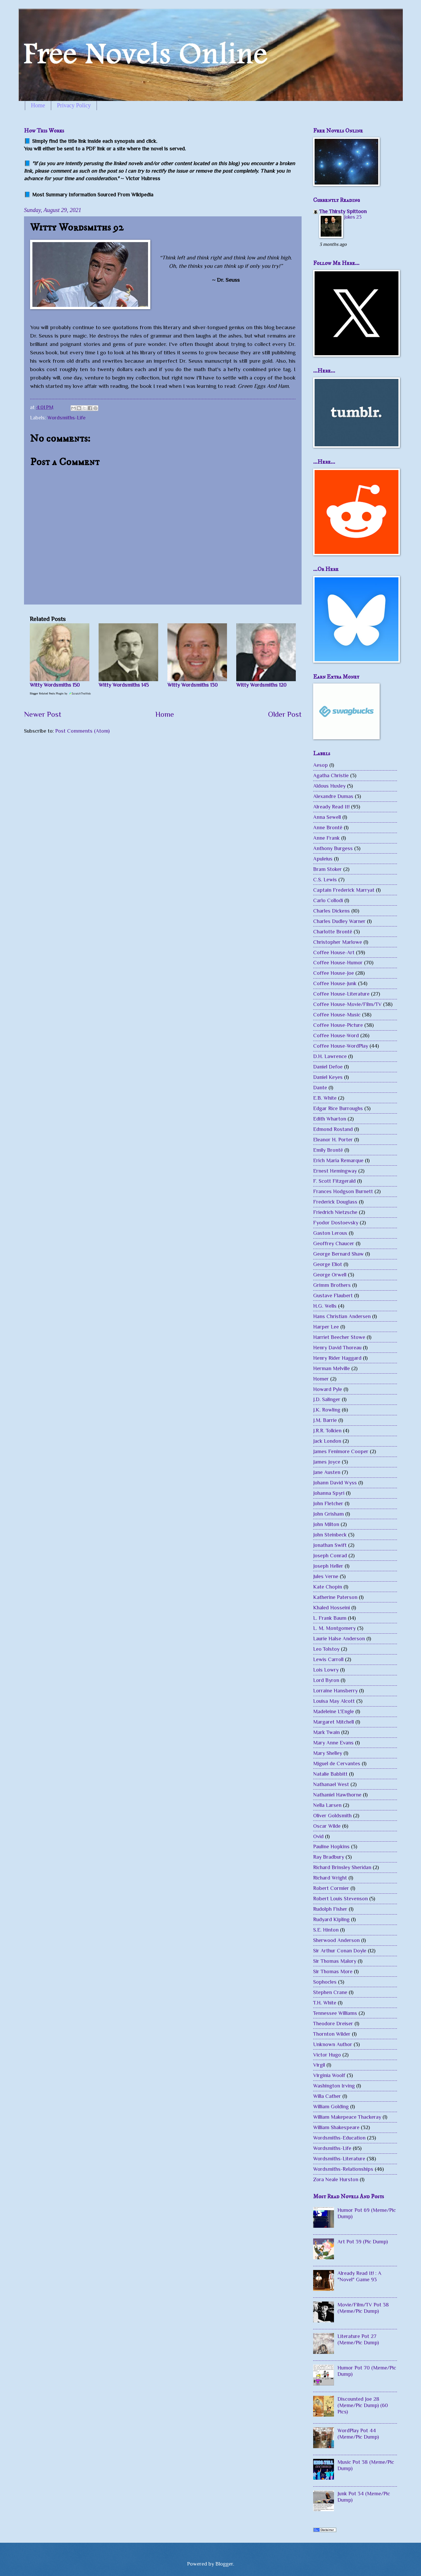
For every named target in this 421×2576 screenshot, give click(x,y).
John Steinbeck (330, 1535)
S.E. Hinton (326, 1930)
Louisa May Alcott (334, 1701)
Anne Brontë (327, 827)
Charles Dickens (331, 911)
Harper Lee (326, 1327)
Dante (320, 1087)
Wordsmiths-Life (66, 417)
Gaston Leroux (330, 1233)
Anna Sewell (327, 817)
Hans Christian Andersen (342, 1316)
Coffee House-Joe (333, 973)
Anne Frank (326, 838)
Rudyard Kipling (331, 1919)
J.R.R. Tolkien (327, 1430)
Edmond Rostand (333, 1129)
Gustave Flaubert (333, 1295)
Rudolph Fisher (330, 1909)
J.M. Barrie (325, 1420)
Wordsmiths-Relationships (343, 2169)
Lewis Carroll (328, 1659)
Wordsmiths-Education (339, 2138)
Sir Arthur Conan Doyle (339, 1950)
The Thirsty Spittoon (343, 211)
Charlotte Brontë (332, 931)
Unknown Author (332, 2044)
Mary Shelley (327, 1753)
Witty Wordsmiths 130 (192, 685)
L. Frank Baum (329, 1618)
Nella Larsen (327, 1805)
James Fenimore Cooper (340, 1451)
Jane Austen (326, 1472)
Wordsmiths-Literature (339, 2158)
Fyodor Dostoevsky (335, 1222)
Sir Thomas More (332, 1971)
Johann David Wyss (335, 1482)
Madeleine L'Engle (333, 1711)
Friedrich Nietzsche (335, 1212)
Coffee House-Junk (335, 983)
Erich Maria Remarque (338, 1160)
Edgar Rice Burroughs (338, 1108)
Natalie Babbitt (330, 1774)
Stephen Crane (330, 1992)
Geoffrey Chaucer (333, 1243)
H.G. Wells (325, 1306)
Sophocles (325, 1982)
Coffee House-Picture (338, 1025)
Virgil (319, 2065)
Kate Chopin (327, 1587)
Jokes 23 (352, 217)
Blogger (224, 2564)
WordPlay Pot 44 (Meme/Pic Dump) (358, 2433)
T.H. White (324, 2003)
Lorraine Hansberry (335, 1690)
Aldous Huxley (329, 786)
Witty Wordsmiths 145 (124, 685)
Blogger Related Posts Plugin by (60, 693)
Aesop (320, 765)
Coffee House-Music (337, 1014)
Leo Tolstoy (326, 1649)
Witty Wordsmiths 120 (261, 685)
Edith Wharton (329, 1119)
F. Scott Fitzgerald (334, 1181)
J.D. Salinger (326, 1399)
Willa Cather (327, 2096)
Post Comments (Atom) (82, 731)
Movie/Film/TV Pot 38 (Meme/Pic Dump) (363, 2308)
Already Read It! (331, 807)
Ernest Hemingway (335, 1171)
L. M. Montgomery (334, 1628)
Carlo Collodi (328, 900)
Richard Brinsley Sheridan (342, 1867)
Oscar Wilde (327, 1826)
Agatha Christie (331, 775)
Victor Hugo (327, 2055)
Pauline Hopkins (331, 1846)
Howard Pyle (327, 1389)
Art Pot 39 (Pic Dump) (362, 2241)
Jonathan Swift (330, 1545)
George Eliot (327, 1264)
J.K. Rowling (326, 1410)
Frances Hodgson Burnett (343, 1191)
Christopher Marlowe (337, 942)
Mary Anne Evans (333, 1743)
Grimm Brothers (332, 1285)
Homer (321, 1379)
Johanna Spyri (328, 1493)
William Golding (331, 2106)
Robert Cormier (331, 1888)
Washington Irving (334, 2086)
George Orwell (329, 1275)
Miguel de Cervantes (336, 1763)
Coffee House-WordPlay (340, 1046)
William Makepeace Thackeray (347, 2117)
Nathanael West (331, 1784)
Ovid (318, 1836)
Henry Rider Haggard (337, 1358)
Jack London (327, 1441)
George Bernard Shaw (338, 1254)
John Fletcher (328, 1503)
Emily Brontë (328, 1150)
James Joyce (326, 1462)
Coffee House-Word (336, 1035)
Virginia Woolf (329, 2075)
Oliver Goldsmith (332, 1815)
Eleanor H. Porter (333, 1139)
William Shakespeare (336, 2127)
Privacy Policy (74, 105)
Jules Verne (325, 1576)
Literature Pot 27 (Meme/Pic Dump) (358, 2339)
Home (38, 105)
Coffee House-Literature (341, 994)
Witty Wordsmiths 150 (55, 685)
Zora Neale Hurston (335, 2179)
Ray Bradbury (328, 1857)
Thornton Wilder (331, 2034)
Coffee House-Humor (338, 962)
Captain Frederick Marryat (343, 890)
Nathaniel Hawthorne (337, 1795)
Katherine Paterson (335, 1597)
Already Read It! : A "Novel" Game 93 (359, 2276)
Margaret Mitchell (333, 1722)
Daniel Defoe (328, 1067)
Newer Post (42, 714)
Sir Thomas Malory (334, 1961)
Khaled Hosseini (331, 1607)
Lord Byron (326, 1680)
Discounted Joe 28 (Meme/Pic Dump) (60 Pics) (362, 2405)
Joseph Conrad (330, 1555)
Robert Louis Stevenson (340, 1898)
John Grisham (328, 1514)
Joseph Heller (328, 1566)
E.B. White (325, 1098)
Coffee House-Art (333, 952)
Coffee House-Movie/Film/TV (347, 1004)
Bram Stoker (327, 869)
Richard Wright (330, 1878)
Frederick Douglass (335, 1202)
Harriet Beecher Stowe (339, 1337)
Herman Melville (331, 1368)
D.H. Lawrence (330, 1056)
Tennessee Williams (335, 2013)
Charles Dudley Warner (339, 921)
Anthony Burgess (333, 848)
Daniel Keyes (328, 1077)
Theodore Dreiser (333, 2023)
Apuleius (323, 859)
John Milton (326, 1524)
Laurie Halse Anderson (339, 1638)
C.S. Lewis (325, 879)
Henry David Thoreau (337, 1347)
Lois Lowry (326, 1670)
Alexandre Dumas (333, 796)
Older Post (285, 714)
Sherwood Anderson (336, 1940)
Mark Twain (326, 1732)
